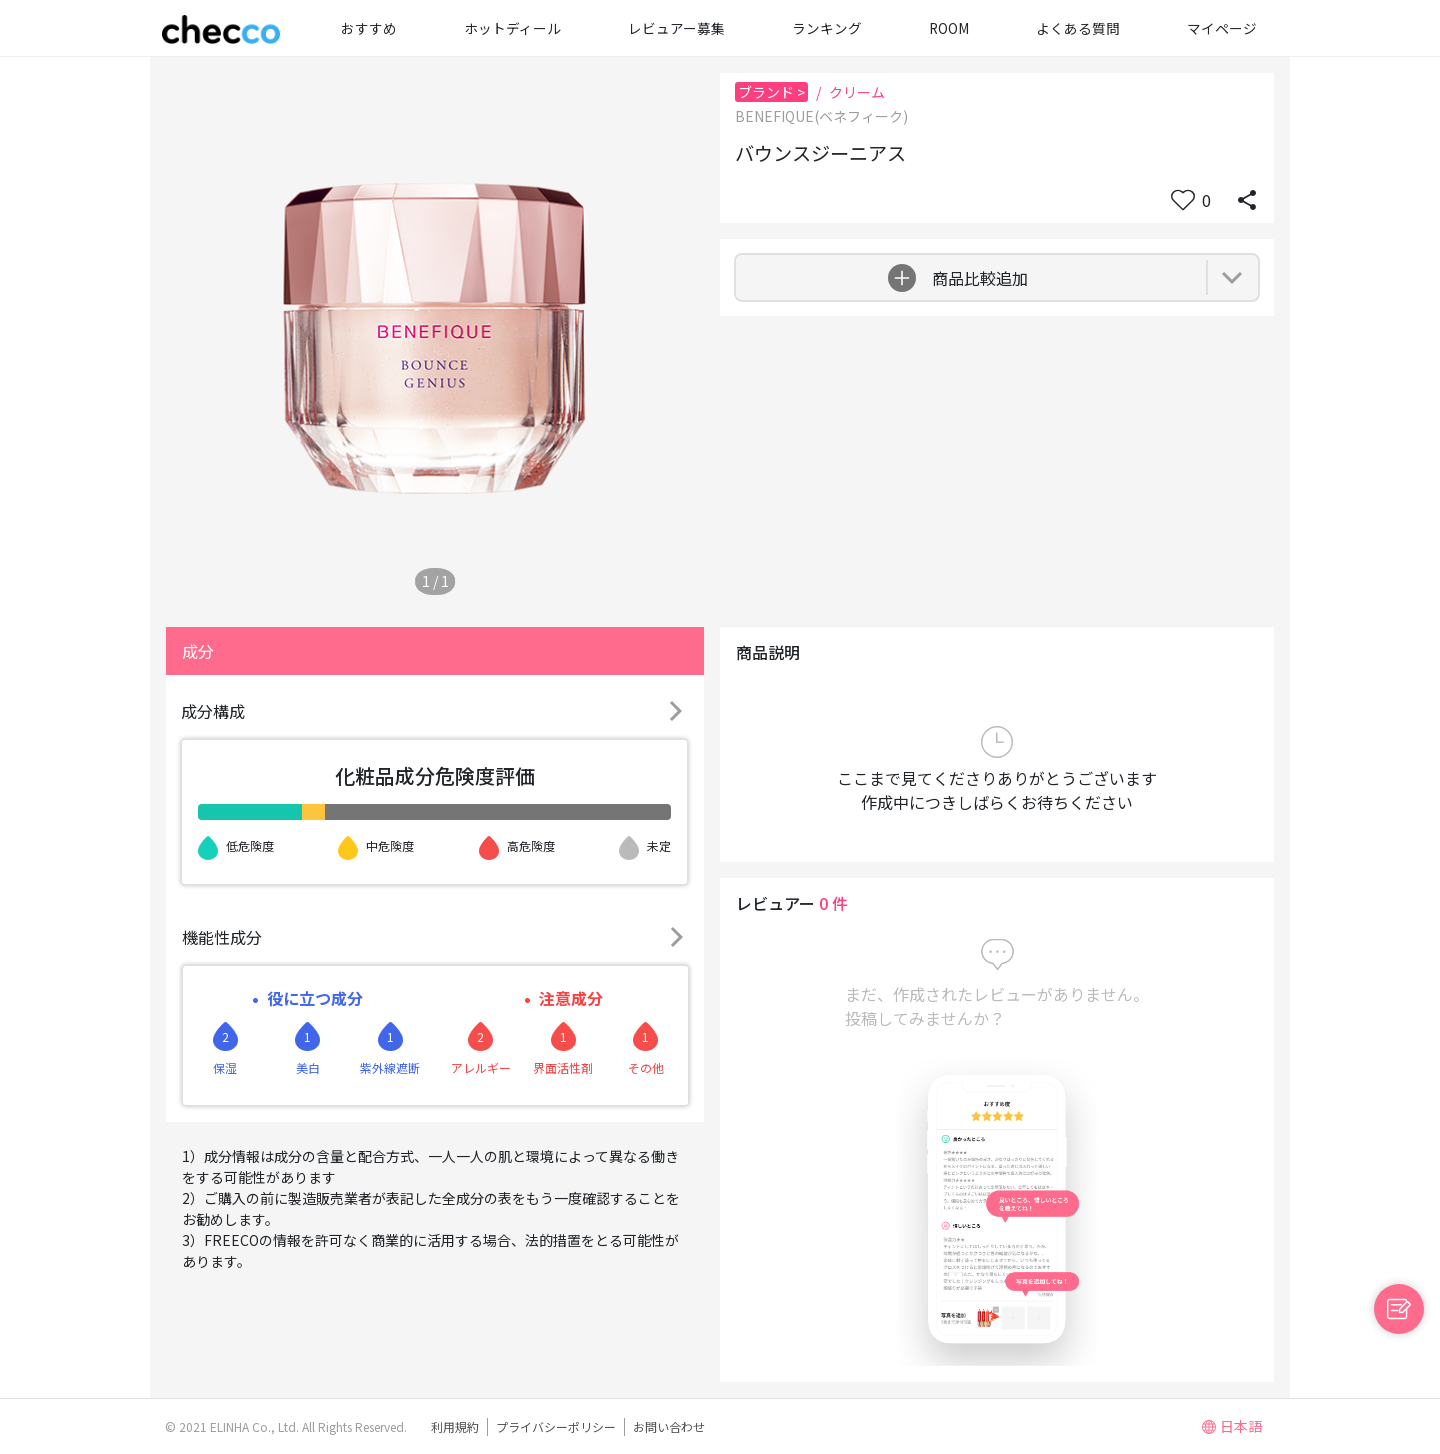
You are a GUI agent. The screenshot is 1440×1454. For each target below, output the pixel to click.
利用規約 (455, 1426)
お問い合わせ (669, 1426)
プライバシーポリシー (556, 1426)
